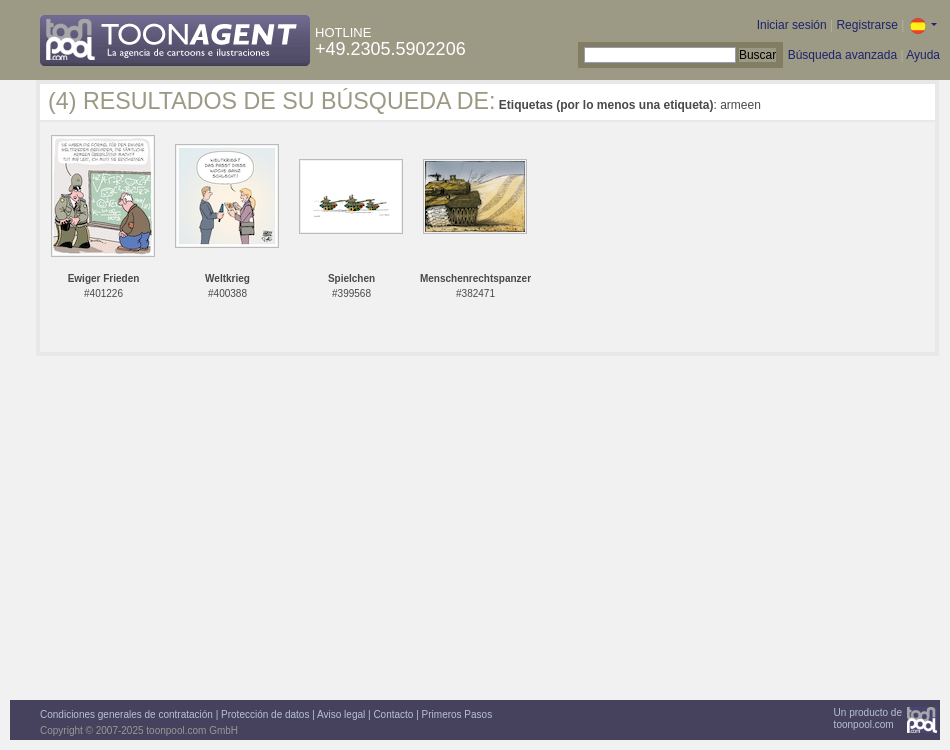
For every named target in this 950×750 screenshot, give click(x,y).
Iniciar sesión (792, 25)
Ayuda (923, 55)
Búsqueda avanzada (842, 55)
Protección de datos (265, 714)
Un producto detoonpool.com (868, 718)
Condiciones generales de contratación (126, 714)
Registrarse (866, 25)
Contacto (393, 714)
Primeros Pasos (457, 714)
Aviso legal (341, 714)
